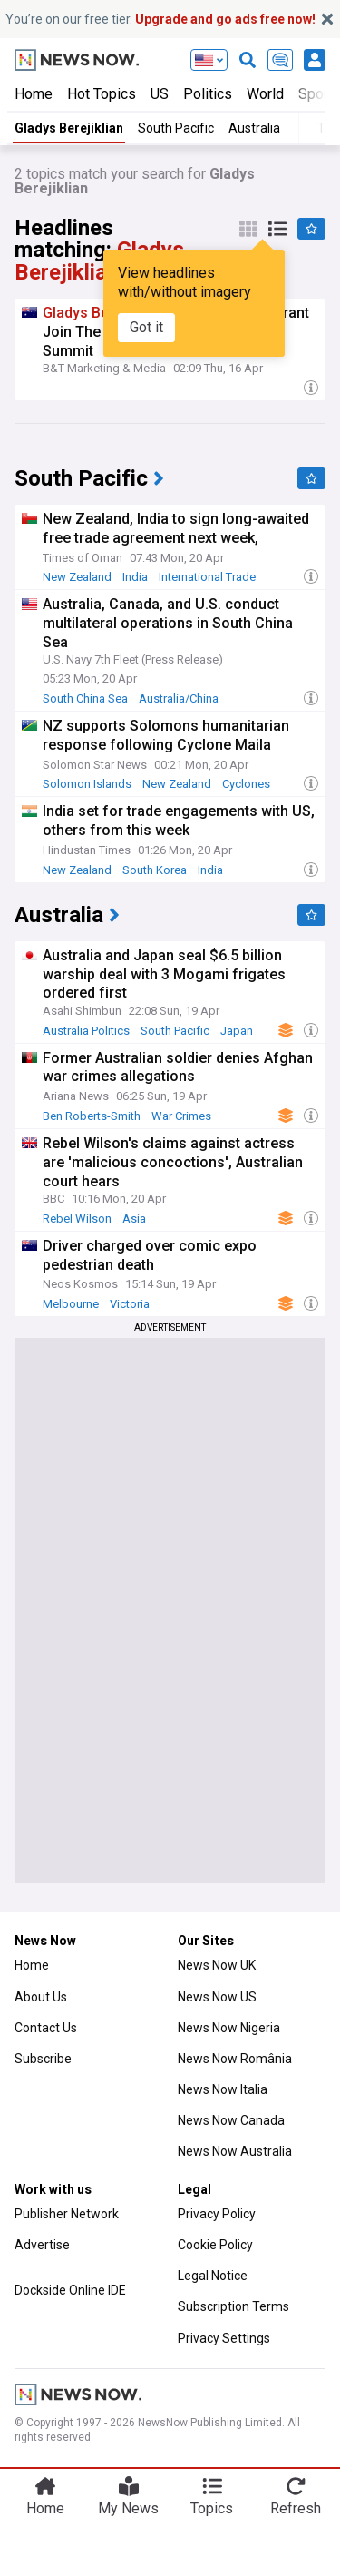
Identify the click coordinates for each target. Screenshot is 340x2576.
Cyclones (246, 784)
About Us (41, 1997)
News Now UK (217, 1965)
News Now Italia (222, 2089)
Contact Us (46, 2027)
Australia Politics (86, 1030)
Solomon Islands (87, 784)
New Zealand (77, 577)
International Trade (207, 577)
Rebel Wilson (77, 1218)
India (135, 577)
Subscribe (43, 2058)
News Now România (235, 2058)
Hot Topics (101, 94)
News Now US (217, 1997)
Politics (207, 94)
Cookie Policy (215, 2244)
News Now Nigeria (229, 2027)
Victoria (130, 1304)
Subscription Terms (233, 2306)
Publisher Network (67, 2214)
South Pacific (176, 128)
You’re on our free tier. (160, 19)
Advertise (42, 2244)
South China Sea (85, 698)
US (160, 94)
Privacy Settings (224, 2338)
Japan (236, 1030)
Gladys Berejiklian (69, 128)
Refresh (295, 2508)
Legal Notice (213, 2275)
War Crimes (181, 1116)
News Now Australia (235, 2151)
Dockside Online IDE (70, 2290)
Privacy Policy (217, 2214)
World (265, 94)
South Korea (154, 870)
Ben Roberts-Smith (92, 1116)
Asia (134, 1218)
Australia (254, 128)
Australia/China (179, 698)
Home (34, 94)
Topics (211, 2508)
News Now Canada (231, 2120)
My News (128, 2508)
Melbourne (71, 1304)
